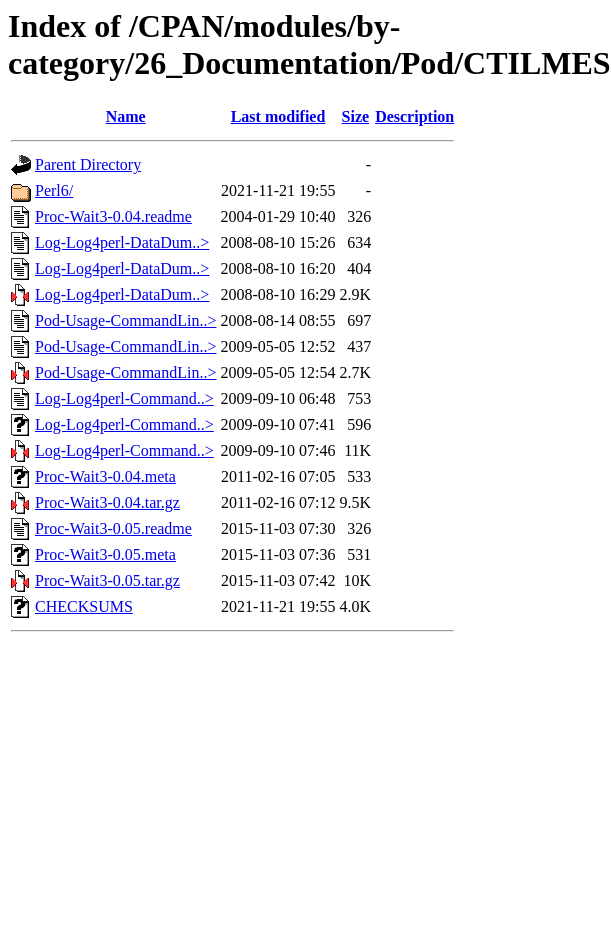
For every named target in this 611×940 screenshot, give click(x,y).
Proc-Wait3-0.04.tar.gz (107, 502)
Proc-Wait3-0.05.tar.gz (107, 580)
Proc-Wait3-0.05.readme (113, 528)
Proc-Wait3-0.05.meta (105, 554)
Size (356, 116)
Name (126, 116)
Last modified (278, 116)
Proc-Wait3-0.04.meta (105, 476)
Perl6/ (54, 190)
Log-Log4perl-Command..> (124, 398)
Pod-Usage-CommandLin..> (125, 320)
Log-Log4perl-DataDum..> (122, 242)
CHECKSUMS (84, 606)
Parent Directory (88, 164)
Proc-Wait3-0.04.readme (113, 216)
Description (414, 116)
